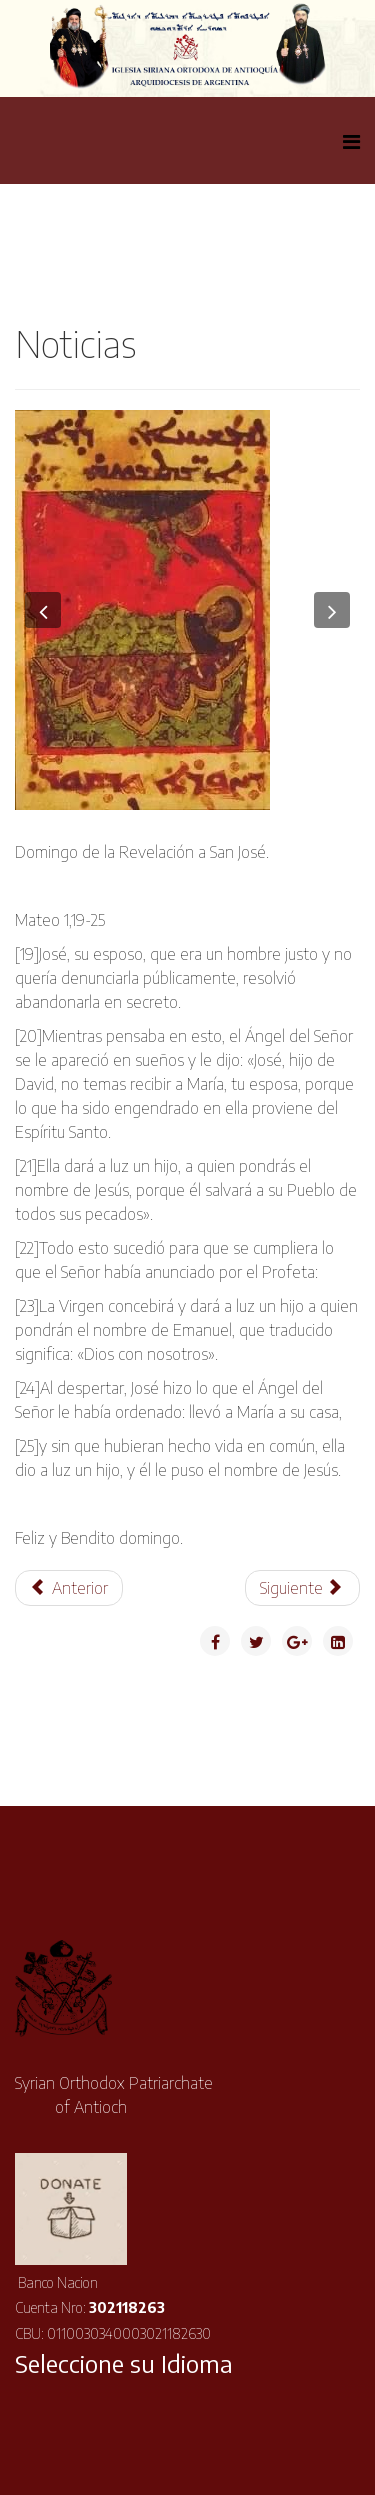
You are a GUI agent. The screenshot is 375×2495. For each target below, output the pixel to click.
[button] (43, 610)
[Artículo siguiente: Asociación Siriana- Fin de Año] (302, 1588)
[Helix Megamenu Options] (351, 140)
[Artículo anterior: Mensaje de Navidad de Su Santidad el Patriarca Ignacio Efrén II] (69, 1588)
